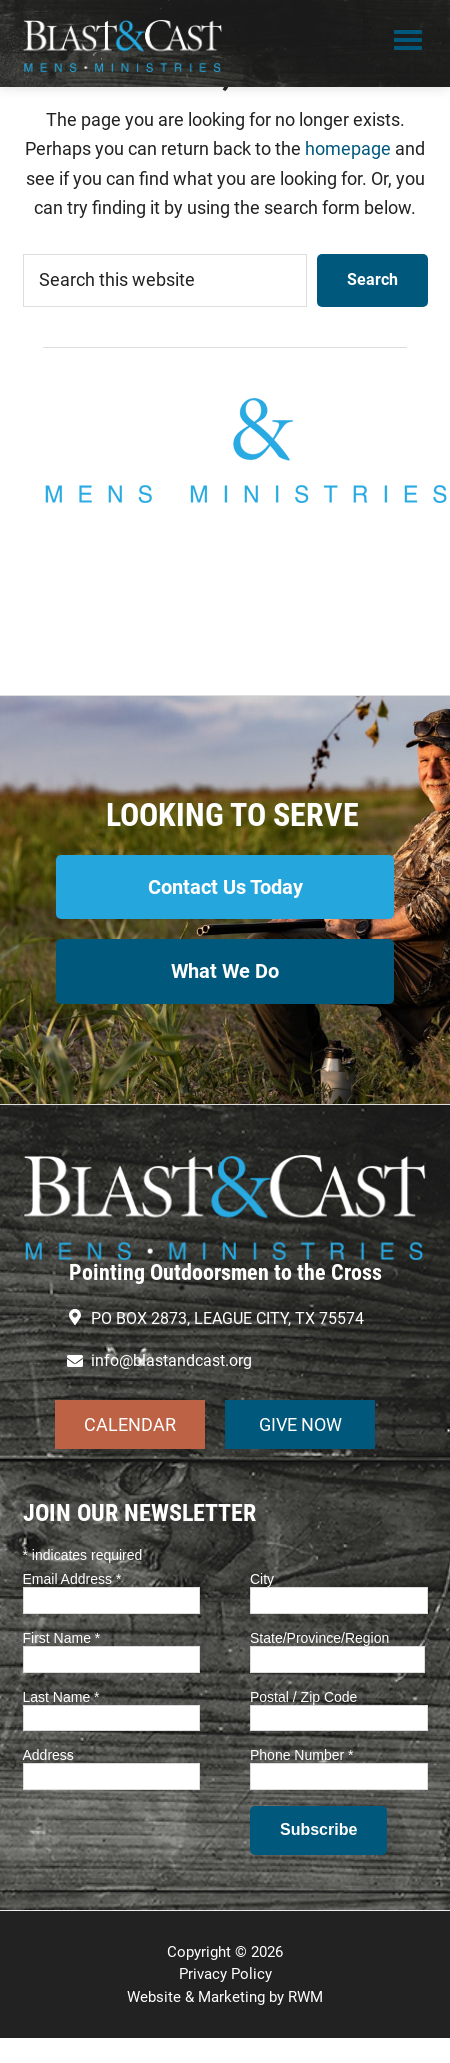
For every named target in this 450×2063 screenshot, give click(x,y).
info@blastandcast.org (225, 598)
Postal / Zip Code (303, 1697)
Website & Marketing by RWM (225, 1997)
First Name (62, 1638)
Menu (408, 43)
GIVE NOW (300, 1424)
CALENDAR (130, 1424)
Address (48, 1755)
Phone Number (302, 1755)
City (262, 1579)
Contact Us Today (225, 887)
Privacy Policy (225, 1974)
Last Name (61, 1697)
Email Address (72, 1579)
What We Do (225, 971)
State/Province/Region (319, 1638)
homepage (348, 148)
